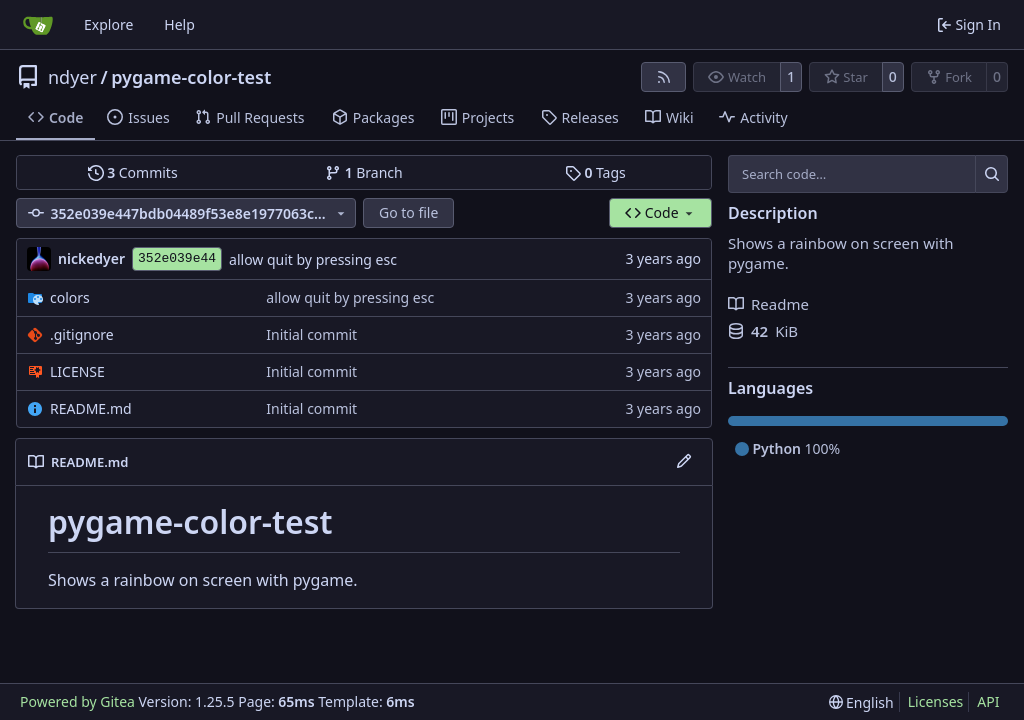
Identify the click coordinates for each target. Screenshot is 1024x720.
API (988, 701)
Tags (595, 172)
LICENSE (77, 371)
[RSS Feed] (664, 77)
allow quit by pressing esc (313, 259)
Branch (364, 172)
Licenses (936, 701)
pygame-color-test (191, 77)
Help (179, 24)
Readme (768, 304)
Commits (133, 172)
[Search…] (991, 174)
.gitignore (82, 334)
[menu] (861, 702)
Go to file (408, 212)
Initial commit (311, 334)
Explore (108, 24)
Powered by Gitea (77, 701)
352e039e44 (177, 258)
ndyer (72, 77)
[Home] (38, 25)
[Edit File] (684, 462)
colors (70, 297)
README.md (91, 408)
